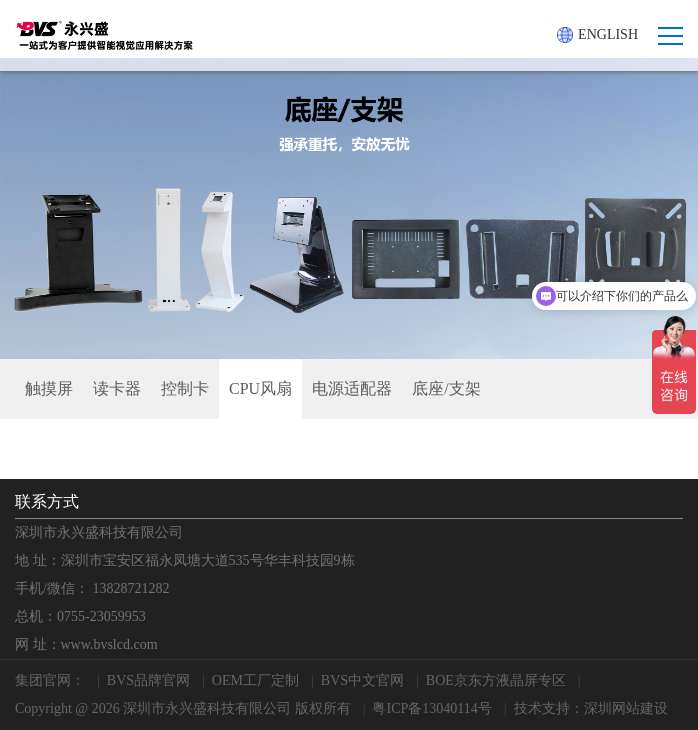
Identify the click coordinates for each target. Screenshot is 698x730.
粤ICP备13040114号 (431, 708)
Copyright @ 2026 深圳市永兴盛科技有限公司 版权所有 (183, 708)
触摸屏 (49, 388)
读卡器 (117, 388)
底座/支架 (446, 388)
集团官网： (50, 680)
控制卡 (185, 388)
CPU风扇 (260, 388)
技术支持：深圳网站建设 (591, 708)
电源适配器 (352, 388)
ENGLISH (597, 35)
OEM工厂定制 (255, 680)
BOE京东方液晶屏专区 (496, 680)
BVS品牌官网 (148, 680)
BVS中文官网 (362, 680)
